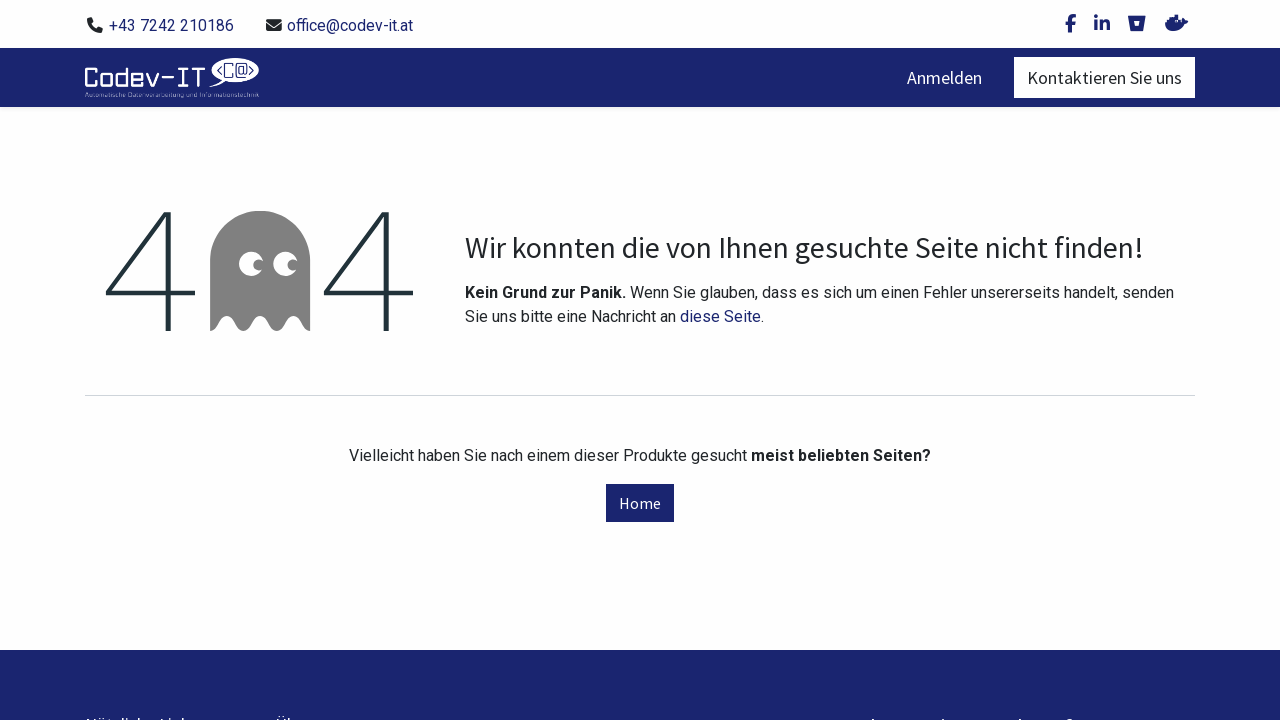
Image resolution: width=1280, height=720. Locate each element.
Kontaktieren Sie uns (1104, 77)
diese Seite (720, 316)
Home (640, 503)
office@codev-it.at (350, 25)
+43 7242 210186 (171, 25)
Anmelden (944, 77)
